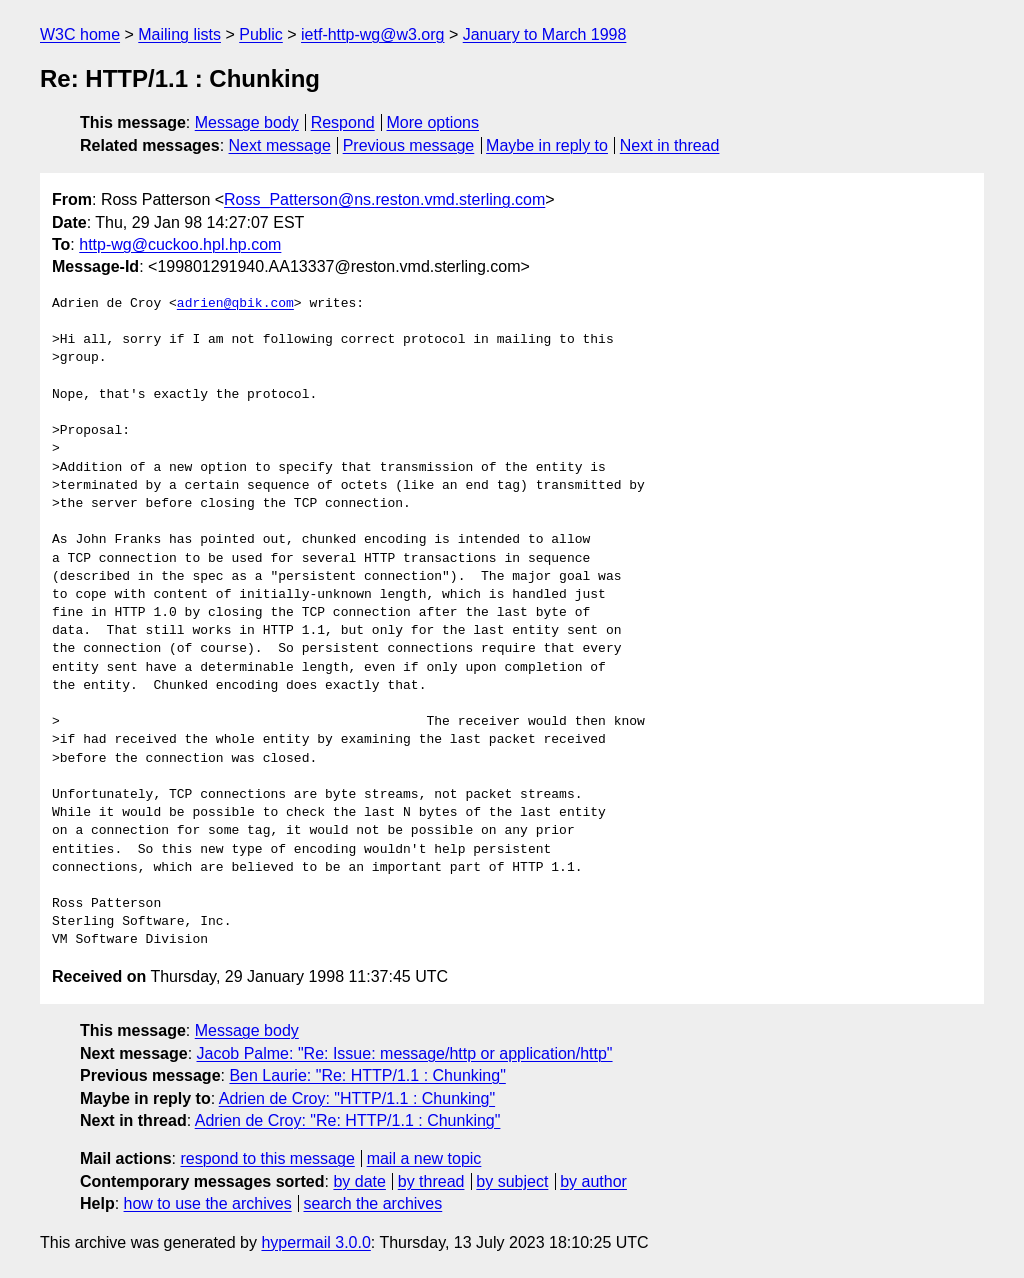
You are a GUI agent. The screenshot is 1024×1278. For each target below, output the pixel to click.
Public (261, 34)
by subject (512, 1181)
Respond (343, 122)
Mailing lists (179, 34)
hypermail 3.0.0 (315, 1242)
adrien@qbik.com (235, 304)
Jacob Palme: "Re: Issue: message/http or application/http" (405, 1053)
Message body (247, 122)
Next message (280, 145)
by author (593, 1181)
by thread (431, 1181)
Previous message (409, 145)
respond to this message (267, 1158)
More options (433, 122)
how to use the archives (208, 1203)
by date (359, 1181)
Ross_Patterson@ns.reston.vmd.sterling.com (384, 199)
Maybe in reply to (547, 145)
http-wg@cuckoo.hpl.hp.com (180, 244)
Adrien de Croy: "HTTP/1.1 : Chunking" (357, 1098)
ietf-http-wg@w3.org (372, 34)
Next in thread (670, 145)
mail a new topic (424, 1158)
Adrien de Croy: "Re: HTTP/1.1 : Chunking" (348, 1120)
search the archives (373, 1203)
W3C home (80, 34)
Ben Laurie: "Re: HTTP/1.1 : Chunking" (367, 1075)
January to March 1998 (545, 34)
